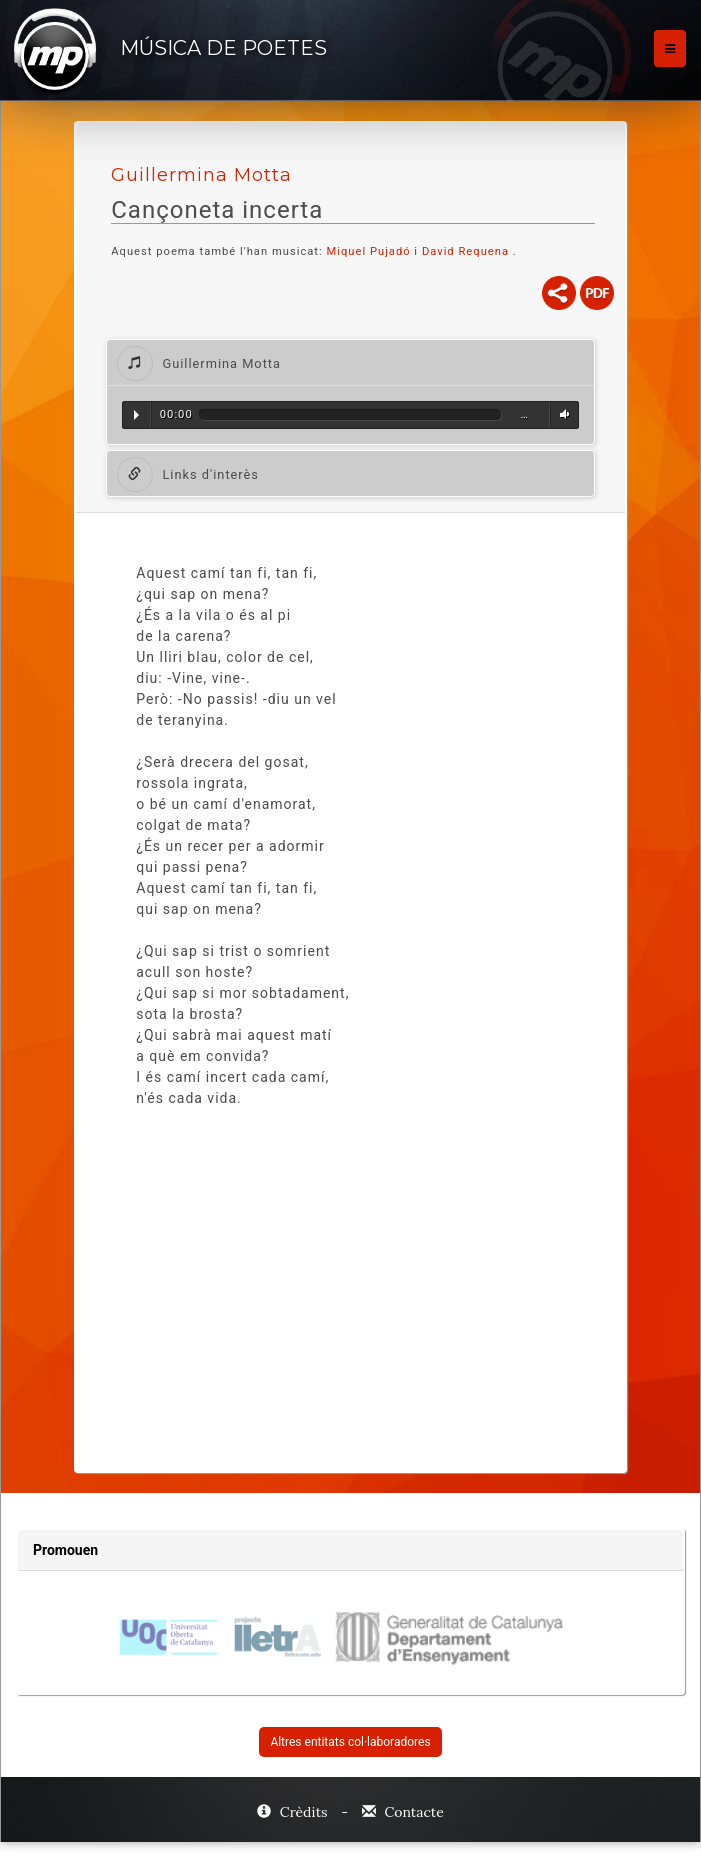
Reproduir (136, 415)
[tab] (350, 362)
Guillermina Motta (201, 175)
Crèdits (294, 1812)
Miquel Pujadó (368, 251)
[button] (350, 362)
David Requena (465, 251)
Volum (562, 415)
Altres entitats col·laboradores (350, 1742)
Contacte (403, 1812)
